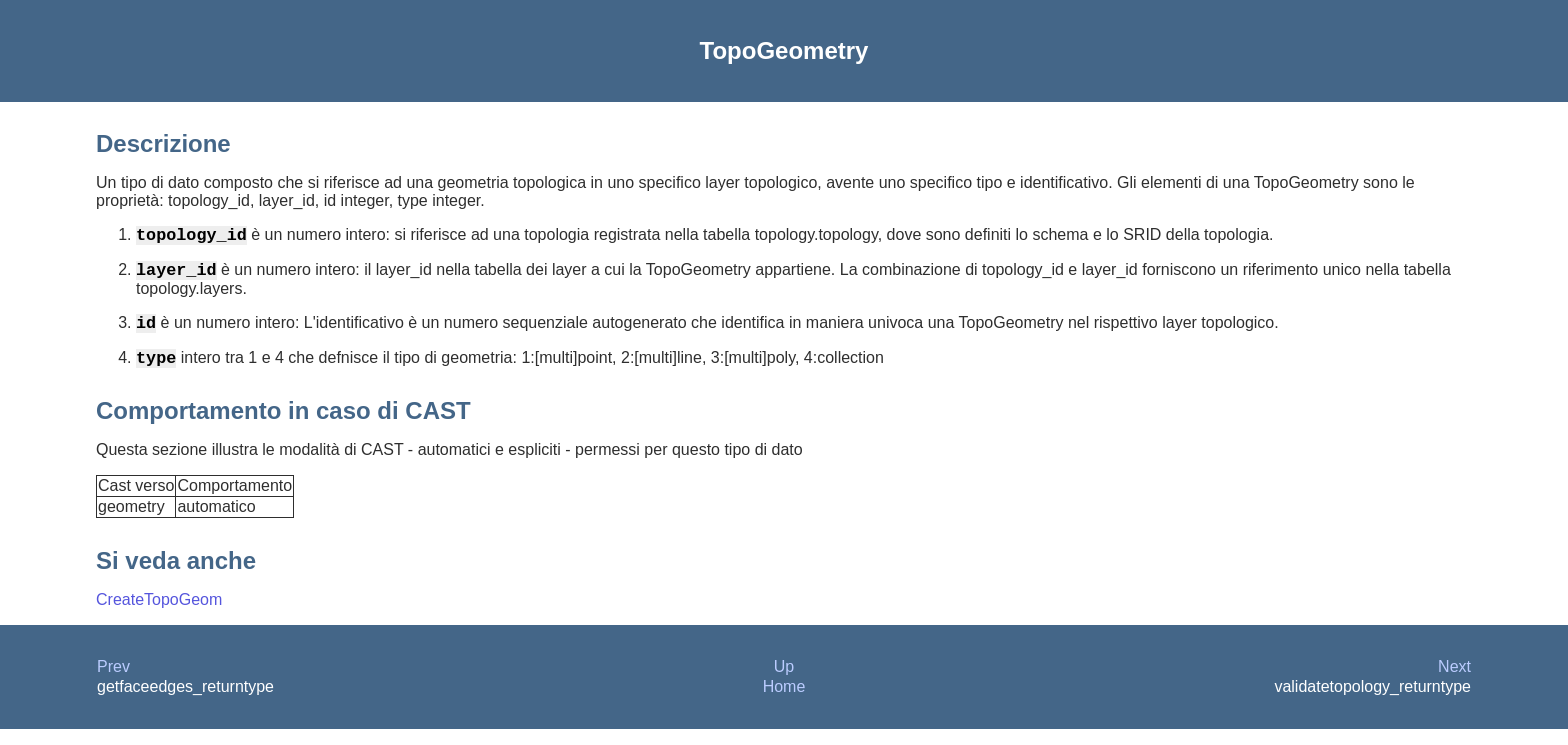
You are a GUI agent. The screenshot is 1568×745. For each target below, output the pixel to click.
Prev (113, 682)
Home (784, 702)
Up (784, 682)
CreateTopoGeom (159, 615)
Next (1454, 682)
